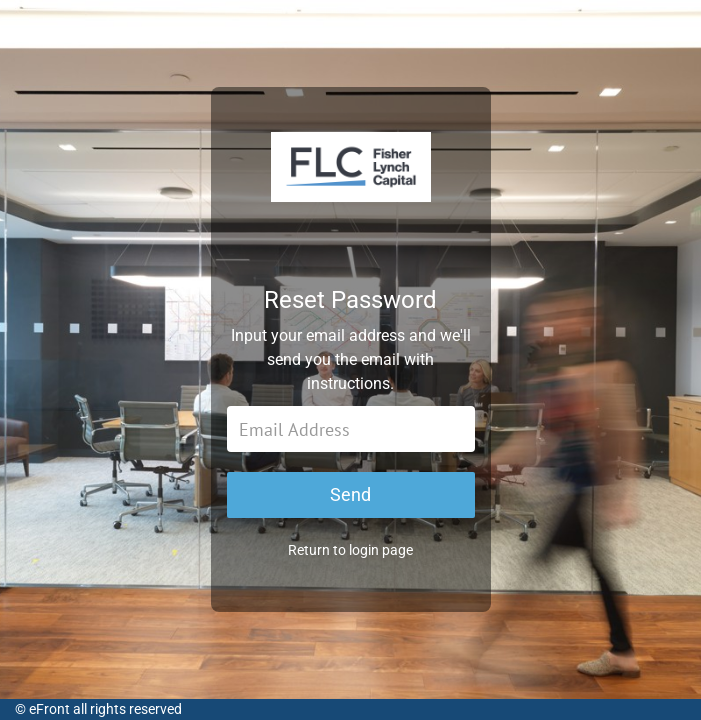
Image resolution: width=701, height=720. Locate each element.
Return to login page (350, 560)
